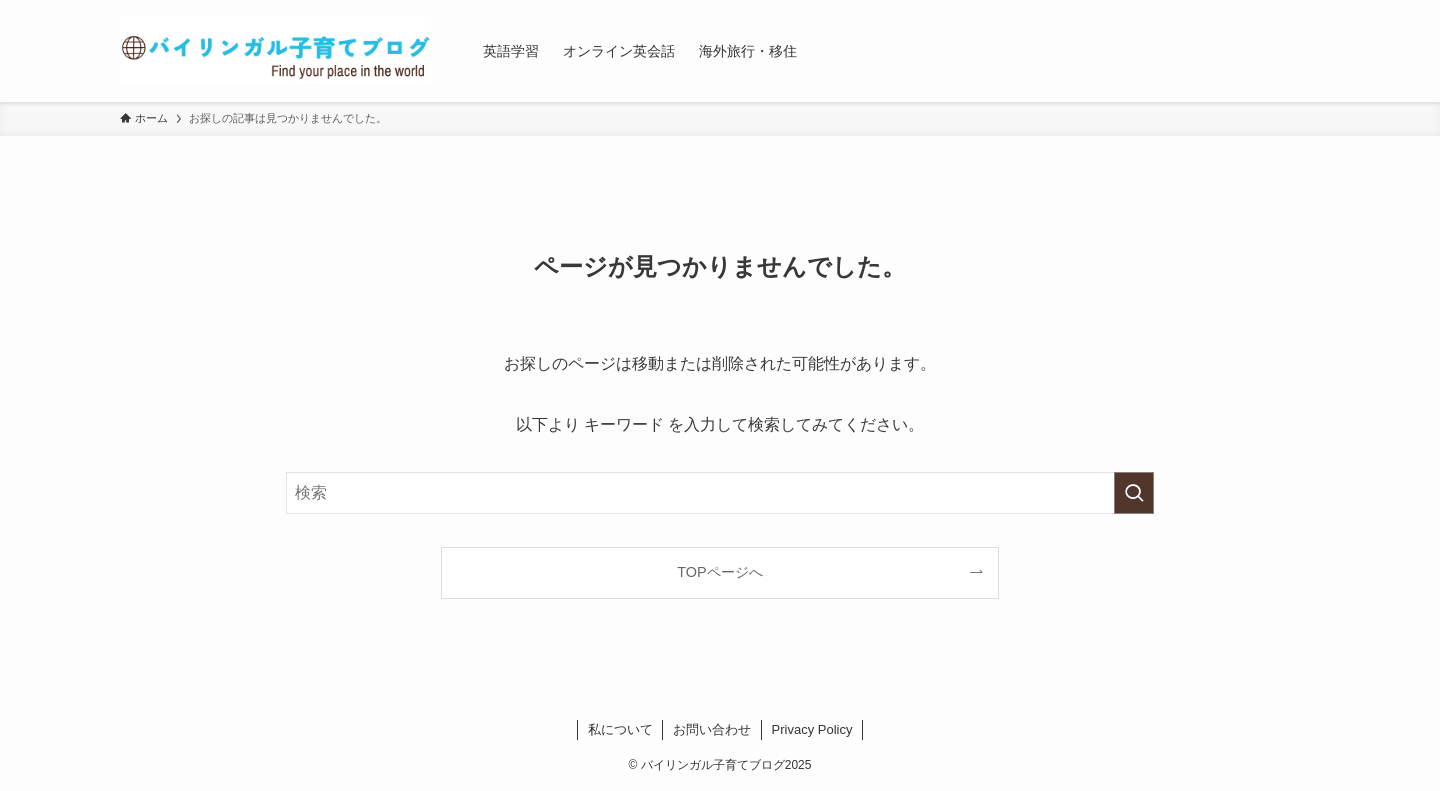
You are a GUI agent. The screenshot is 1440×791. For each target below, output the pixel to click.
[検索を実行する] (1134, 493)
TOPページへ (719, 572)
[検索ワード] (720, 493)
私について (620, 729)
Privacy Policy (812, 729)
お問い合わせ (712, 729)
